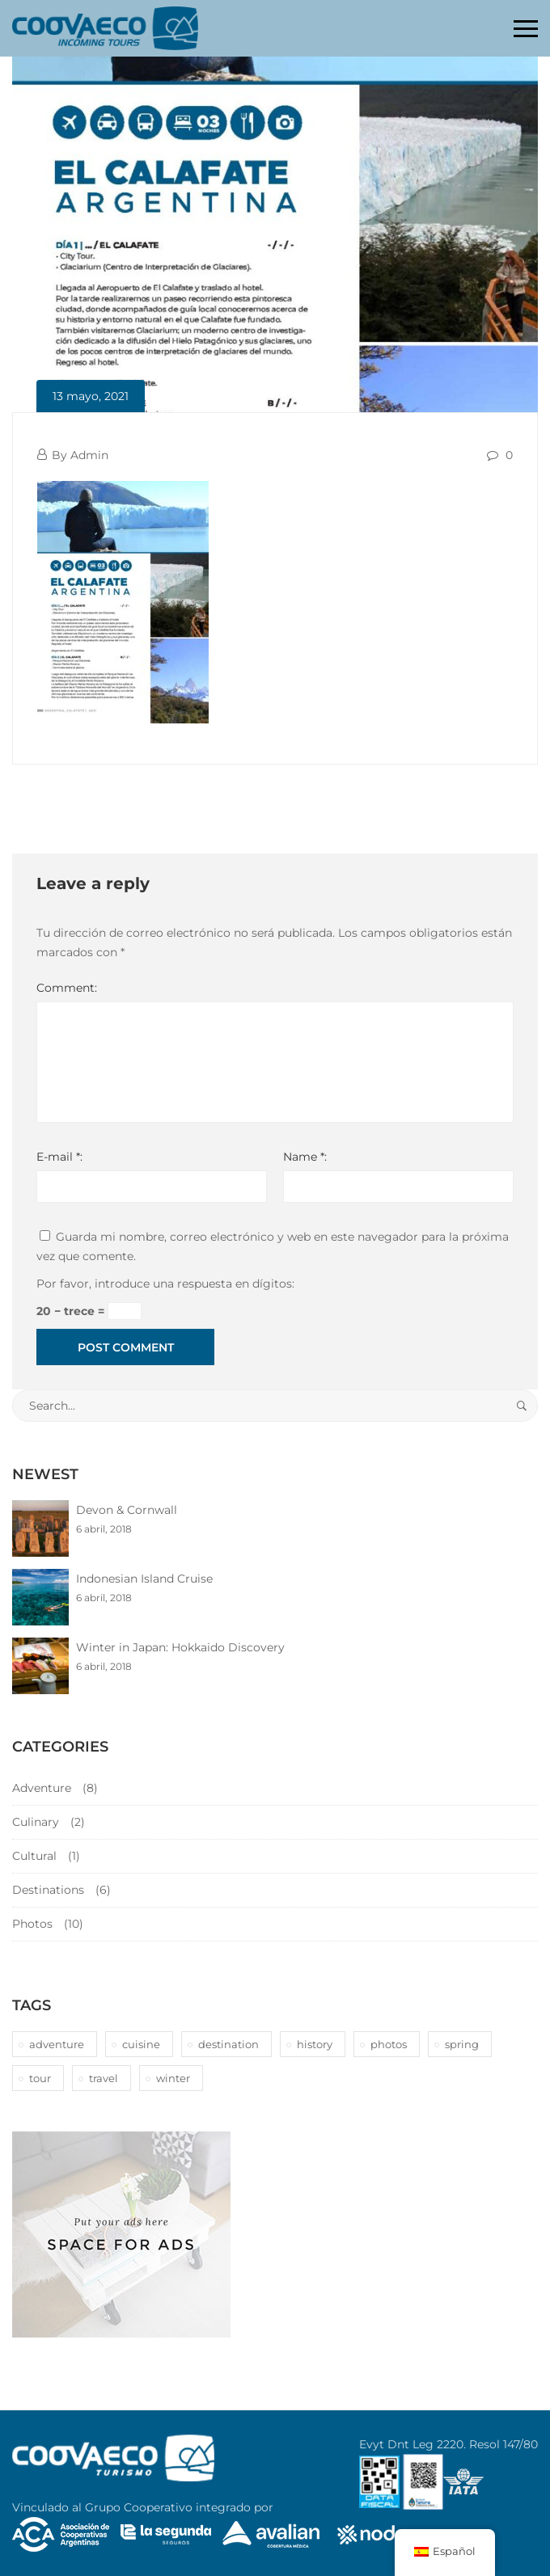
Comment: (66, 987)
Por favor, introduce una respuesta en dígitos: (165, 1283)
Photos (32, 1923)
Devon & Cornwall (126, 1510)
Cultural (34, 1856)
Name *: (305, 1156)
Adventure (41, 1788)
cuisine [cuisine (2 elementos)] (141, 2044)
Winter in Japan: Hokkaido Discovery (180, 1647)
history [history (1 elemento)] (314, 2044)
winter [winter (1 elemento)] (173, 2078)
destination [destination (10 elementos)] (228, 2044)
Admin (89, 455)
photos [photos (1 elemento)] (388, 2044)
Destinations (48, 1889)
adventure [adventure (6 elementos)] (56, 2044)
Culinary (35, 1822)
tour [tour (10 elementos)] (40, 2078)
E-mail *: (59, 1156)
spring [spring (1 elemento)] (462, 2044)
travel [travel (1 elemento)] (103, 2078)
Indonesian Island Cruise (144, 1578)
